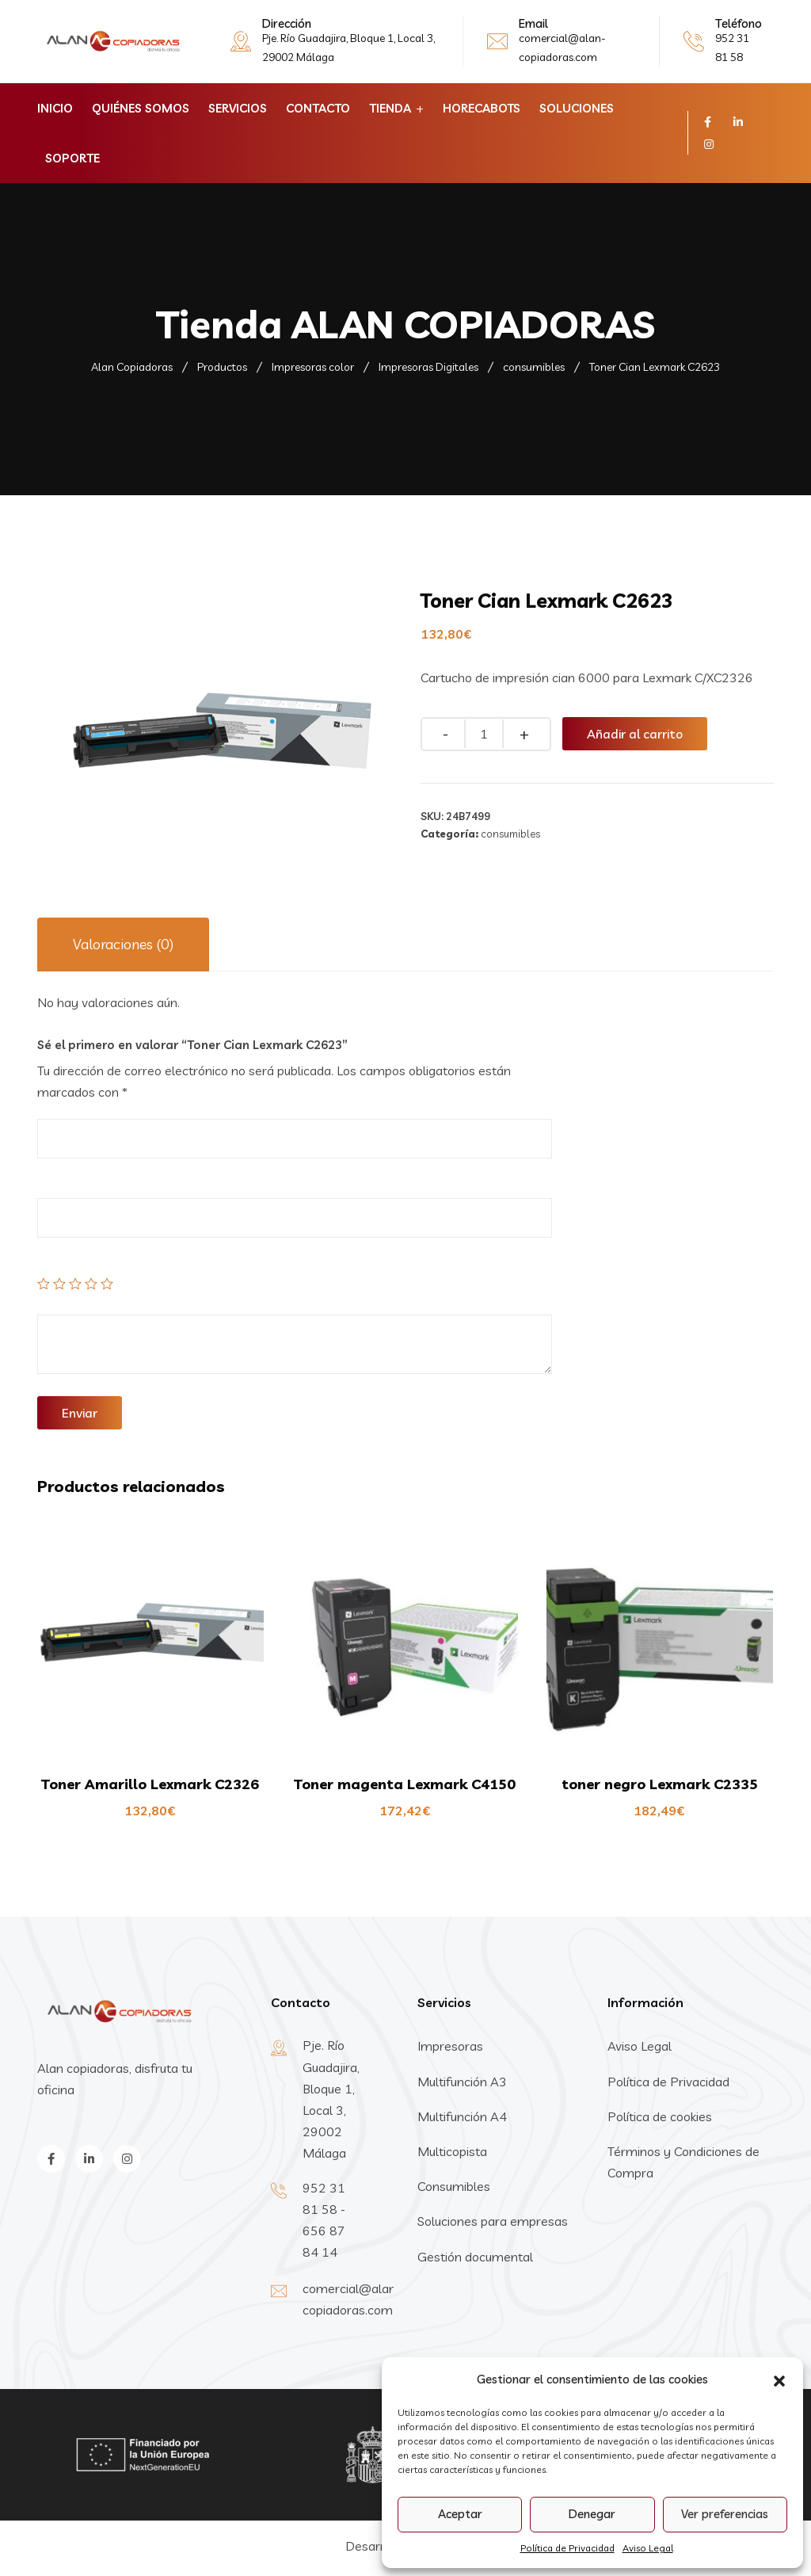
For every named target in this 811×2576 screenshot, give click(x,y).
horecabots (481, 108)
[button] (779, 2379)
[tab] (123, 945)
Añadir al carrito (635, 734)
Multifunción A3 (462, 2081)
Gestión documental (475, 2257)
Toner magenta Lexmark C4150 (405, 1784)
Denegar (592, 2513)
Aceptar (460, 2513)
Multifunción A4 (462, 2116)
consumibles (510, 833)
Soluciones (576, 108)
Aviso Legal (648, 2548)
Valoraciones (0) (123, 944)
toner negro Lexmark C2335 (660, 1784)
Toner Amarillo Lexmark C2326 (150, 1784)
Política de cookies (659, 2116)
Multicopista (452, 2151)
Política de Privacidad (567, 2548)
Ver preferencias (724, 2513)
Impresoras (450, 2046)
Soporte (72, 158)
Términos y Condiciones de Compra (683, 2162)
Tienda (390, 108)
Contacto (318, 108)
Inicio (55, 108)
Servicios (237, 108)
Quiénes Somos (140, 108)
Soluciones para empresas (492, 2221)
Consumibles (453, 2186)
